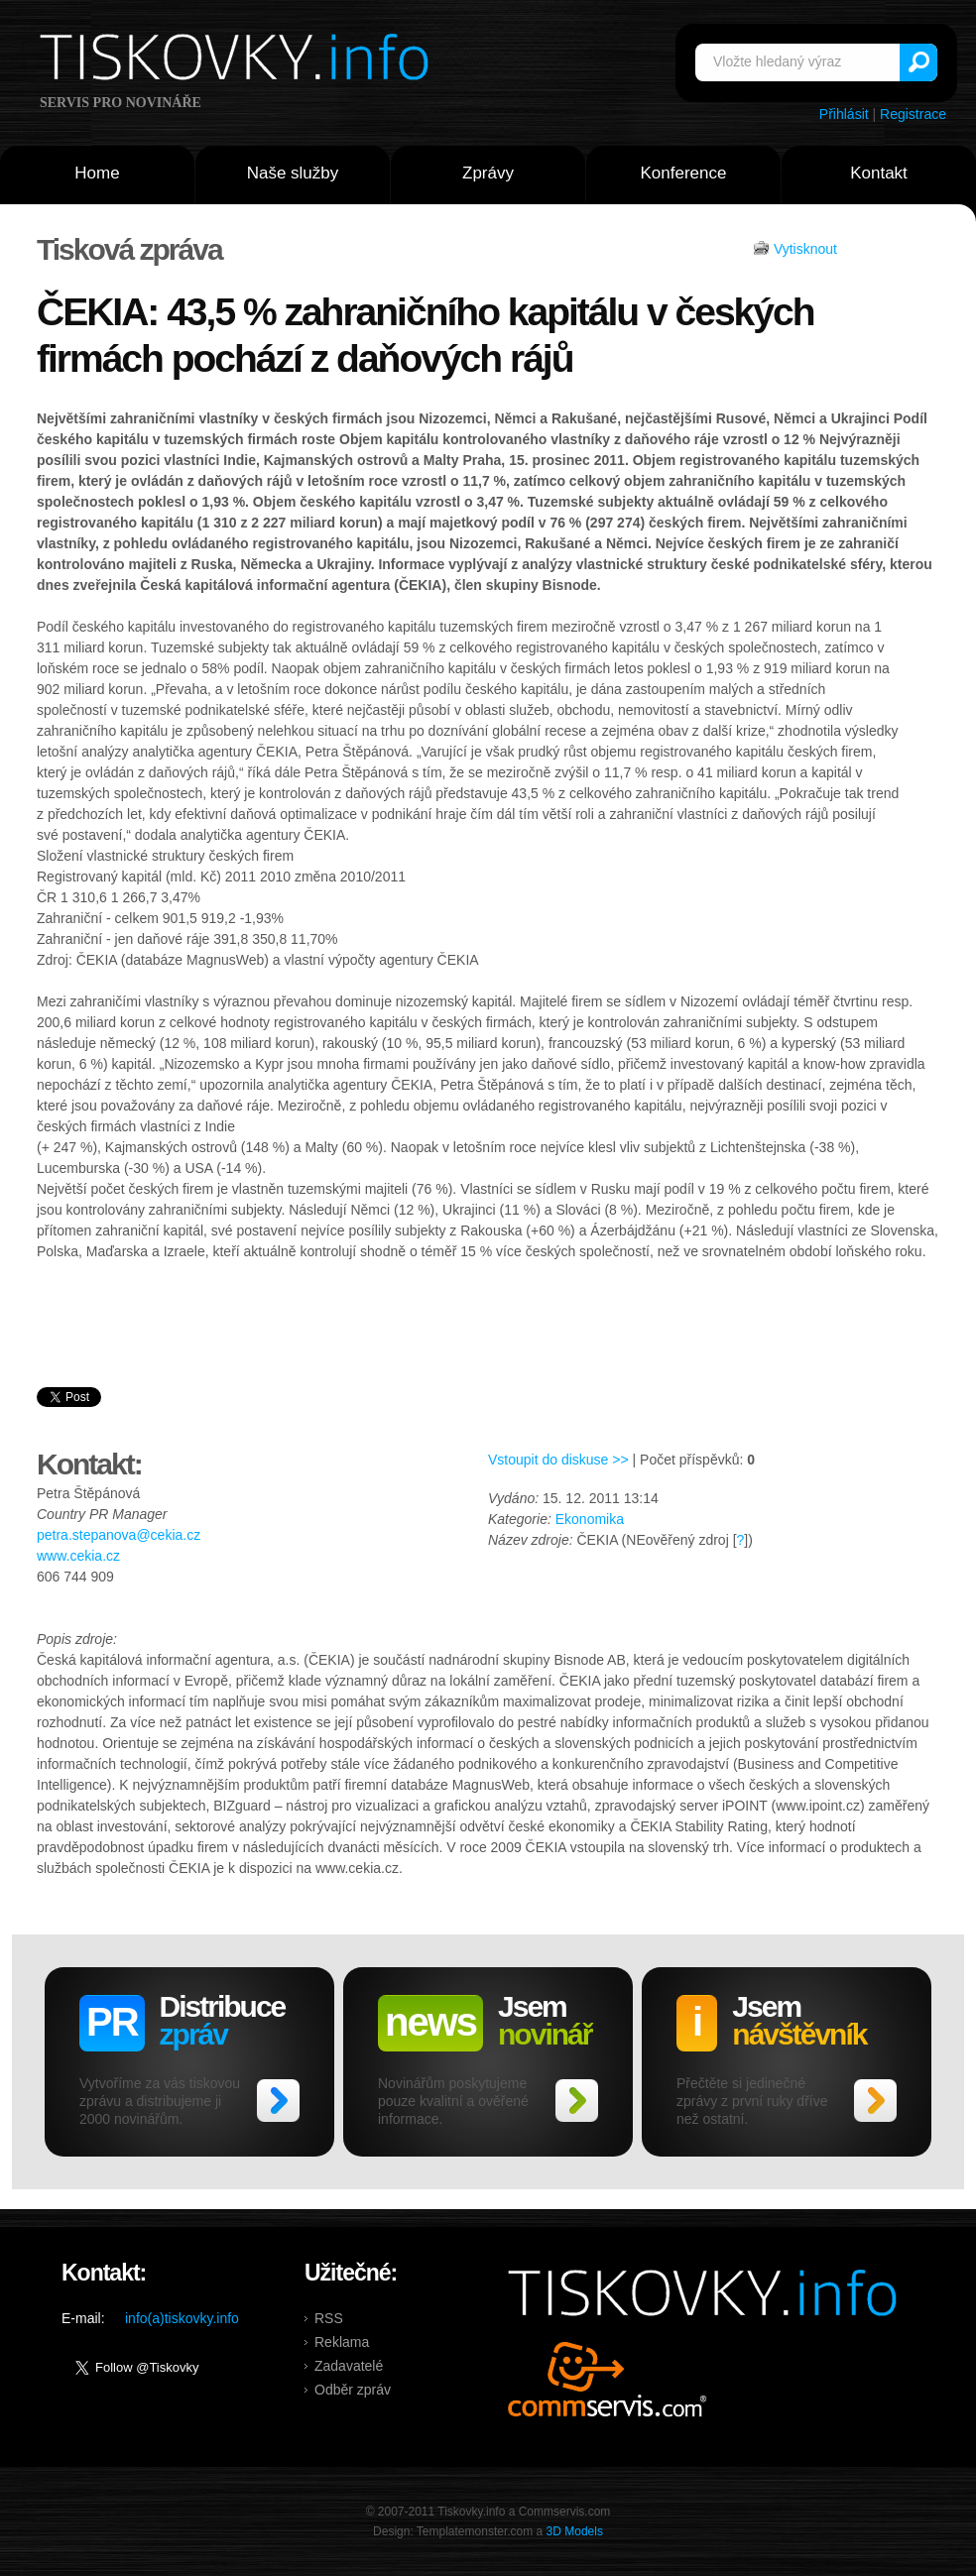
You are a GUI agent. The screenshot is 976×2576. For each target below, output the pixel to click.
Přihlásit (844, 114)
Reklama (341, 2342)
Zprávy (488, 173)
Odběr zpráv (352, 2390)
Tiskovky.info (238, 60)
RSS (328, 2318)
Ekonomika (589, 1519)
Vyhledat (918, 62)
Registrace (913, 114)
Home (96, 173)
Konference (684, 173)
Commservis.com (607, 2379)
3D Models (575, 2531)
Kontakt (879, 173)
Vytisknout (805, 249)
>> (278, 2100)
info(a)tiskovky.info (182, 2318)
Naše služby (293, 173)
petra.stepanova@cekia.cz (118, 1535)
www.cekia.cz (78, 1556)
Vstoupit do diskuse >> (558, 1459)
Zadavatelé (348, 2366)
